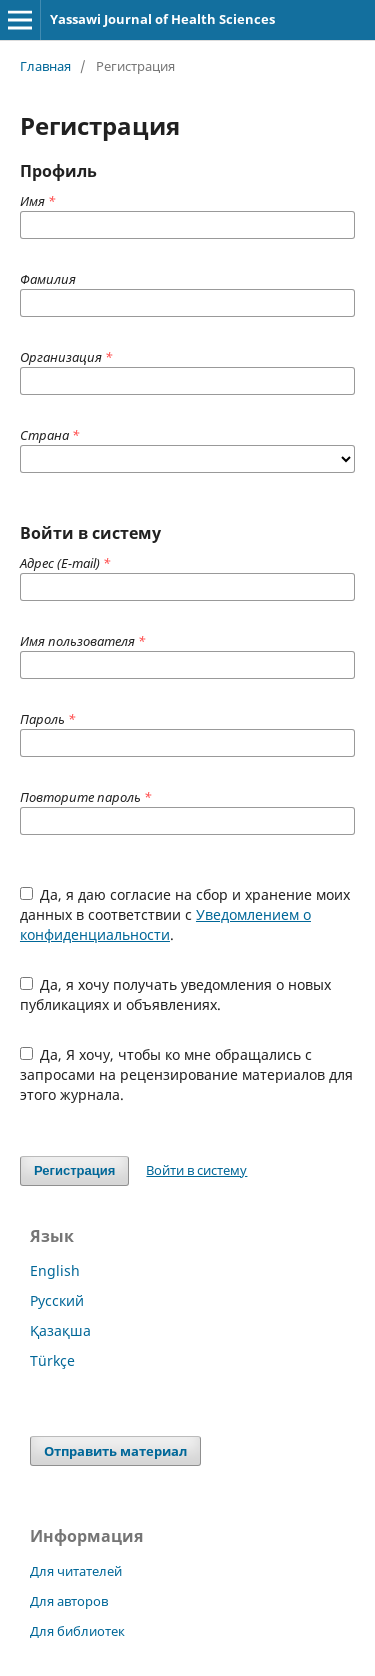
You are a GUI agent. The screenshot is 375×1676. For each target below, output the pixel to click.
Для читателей (76, 1571)
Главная (45, 66)
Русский (57, 1300)
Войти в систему (196, 1170)
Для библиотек (77, 1631)
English (55, 1270)
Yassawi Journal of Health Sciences (162, 19)
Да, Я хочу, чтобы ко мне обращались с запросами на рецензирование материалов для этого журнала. (186, 1074)
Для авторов (69, 1601)
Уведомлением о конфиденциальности (165, 924)
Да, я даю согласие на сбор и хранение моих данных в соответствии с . (185, 914)
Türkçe (52, 1360)
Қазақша (60, 1330)
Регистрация (74, 1170)
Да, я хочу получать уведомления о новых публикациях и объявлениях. (176, 994)
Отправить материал (115, 1451)
